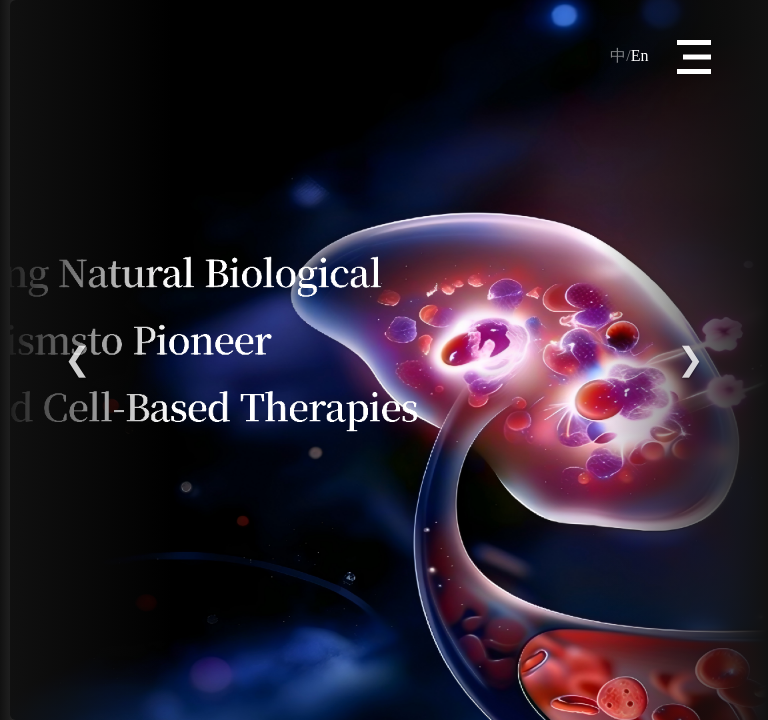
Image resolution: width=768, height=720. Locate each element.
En (629, 55)
